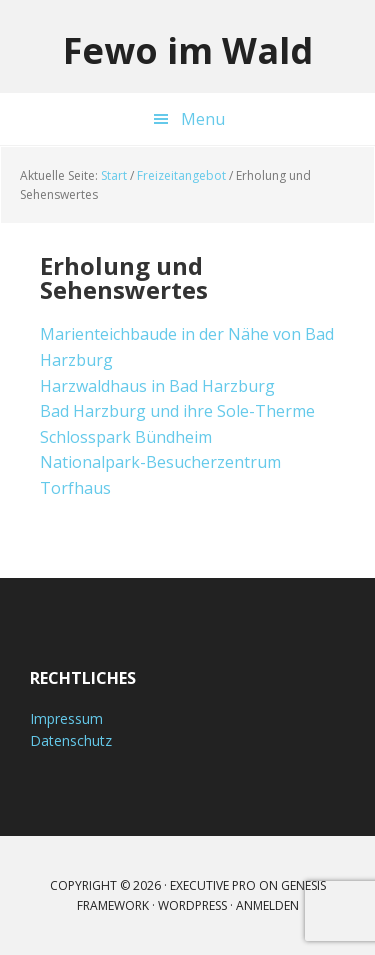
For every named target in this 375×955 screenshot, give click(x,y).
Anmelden (267, 905)
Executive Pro (213, 885)
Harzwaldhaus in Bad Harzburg (157, 386)
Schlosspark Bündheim (126, 437)
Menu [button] (203, 119)
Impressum (66, 718)
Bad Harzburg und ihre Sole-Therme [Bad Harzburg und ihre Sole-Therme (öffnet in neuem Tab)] (177, 411)
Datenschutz (71, 740)
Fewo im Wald (188, 49)
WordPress (192, 905)
